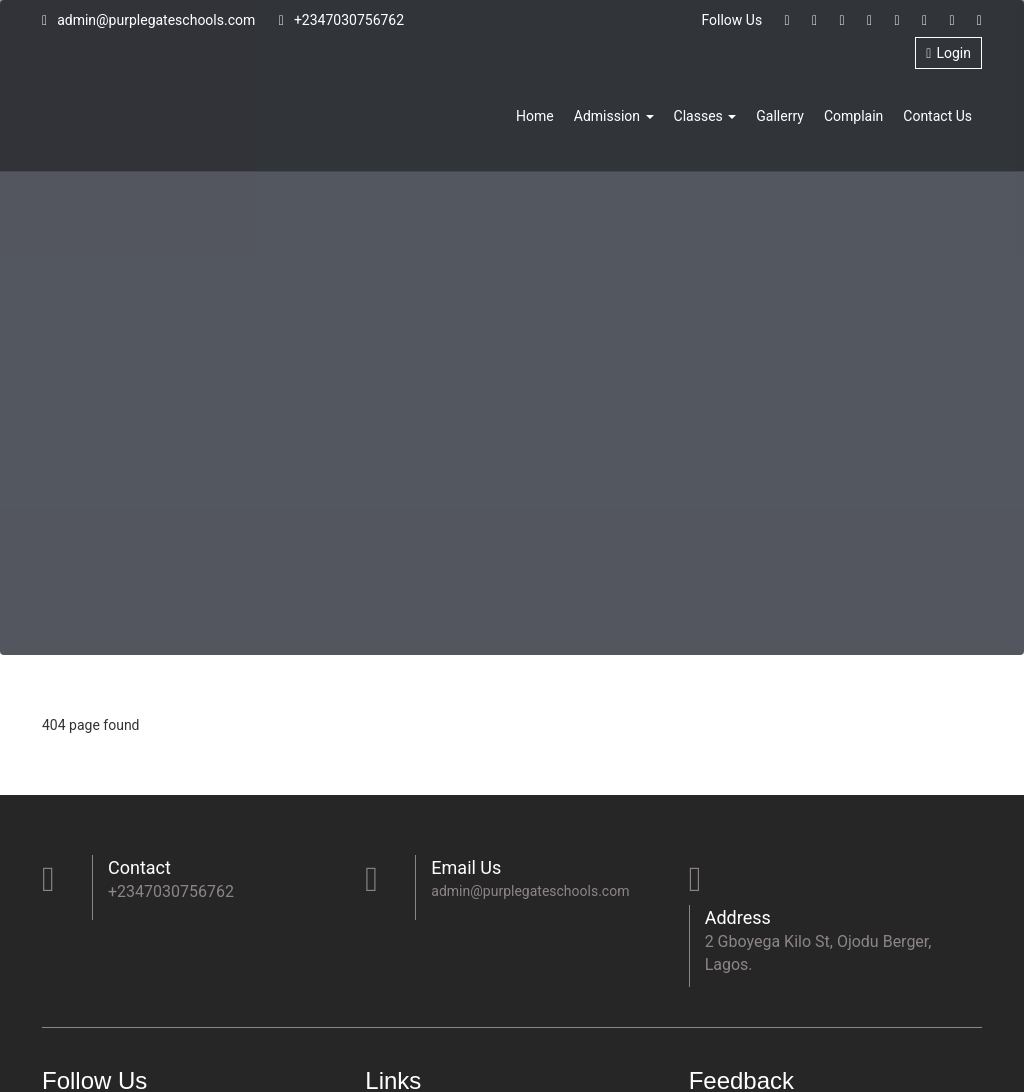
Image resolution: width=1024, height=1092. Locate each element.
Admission (614, 116)
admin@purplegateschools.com (148, 20)
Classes (705, 116)
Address (738, 917)
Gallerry (780, 116)
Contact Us (937, 116)
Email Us (466, 867)
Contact (139, 867)
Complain (853, 116)
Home (535, 116)
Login (948, 53)
